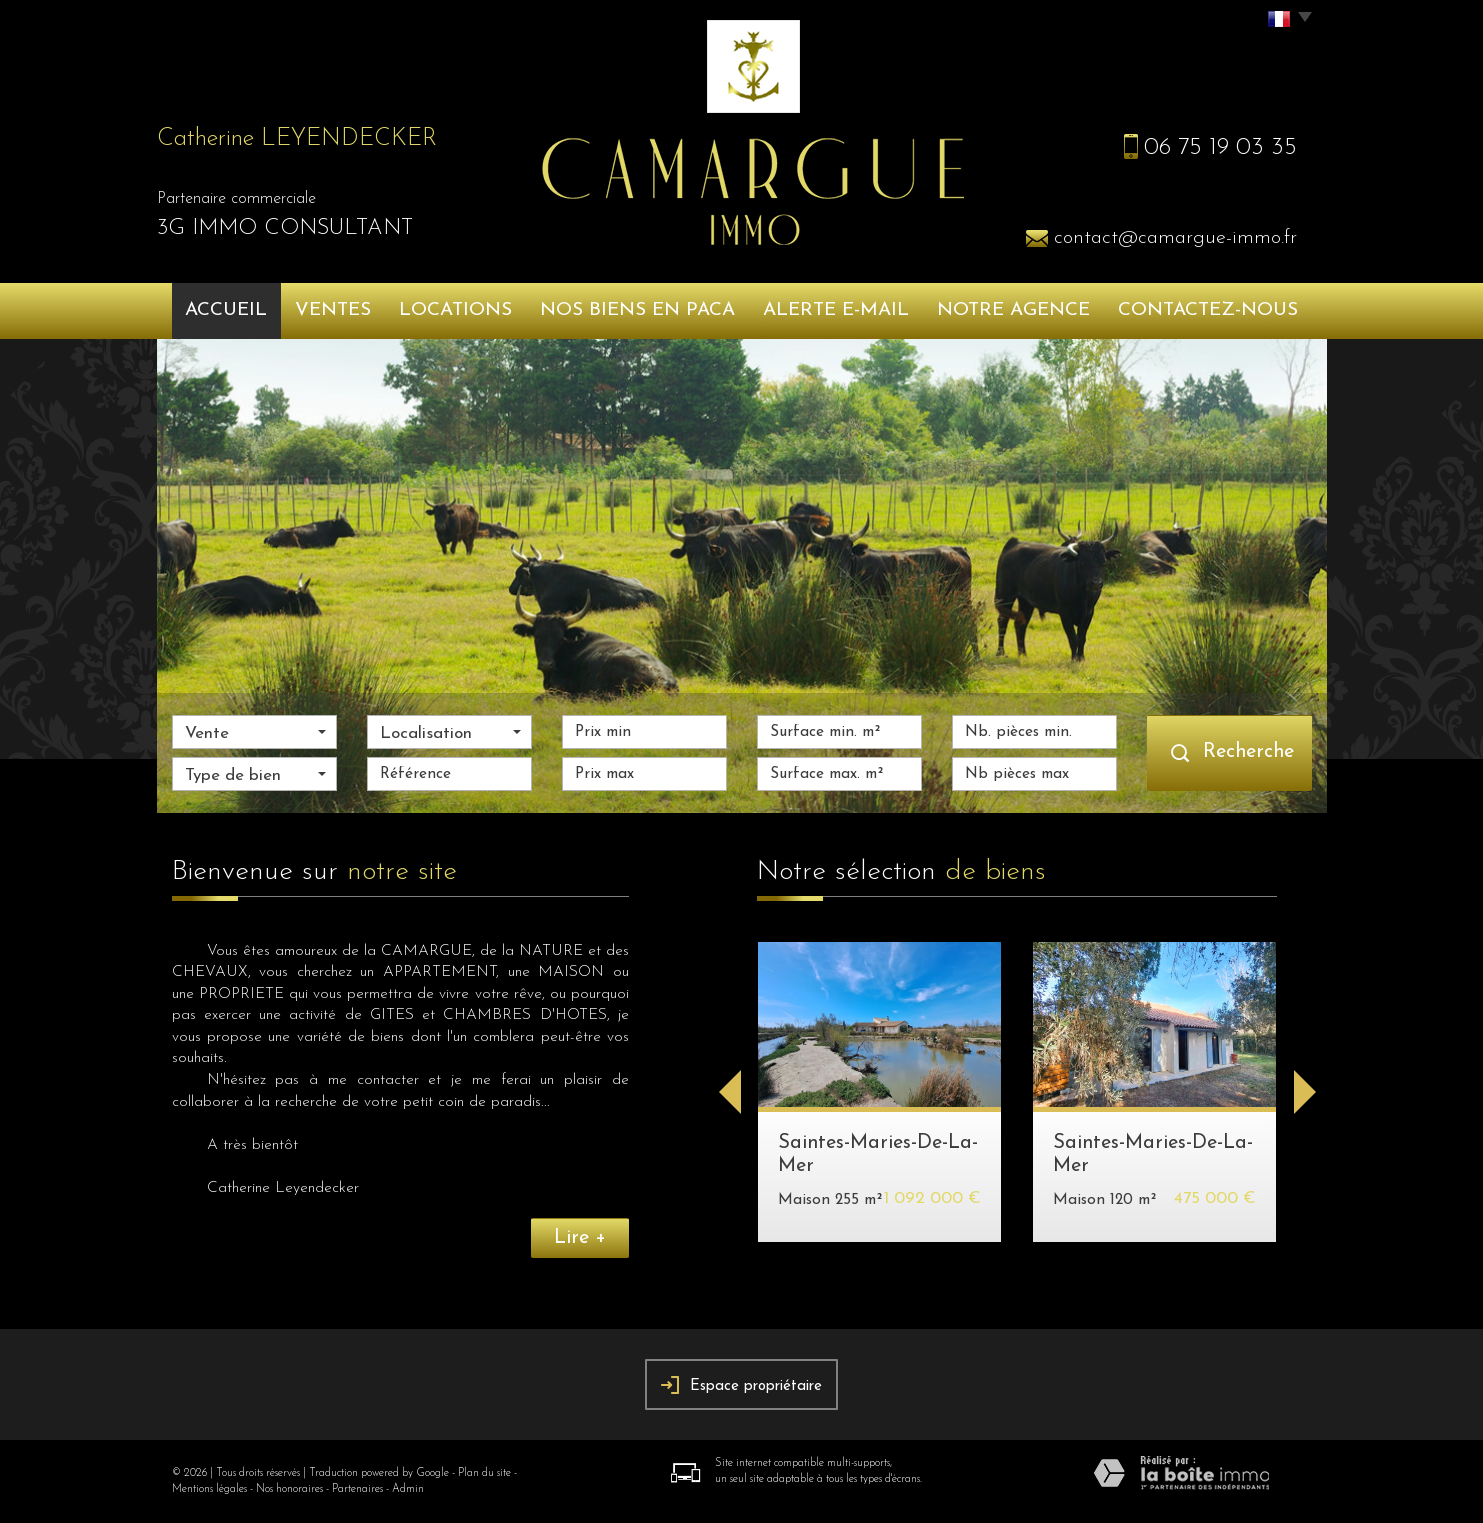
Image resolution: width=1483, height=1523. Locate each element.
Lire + (580, 1238)
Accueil (226, 310)
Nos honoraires (289, 1489)
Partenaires (357, 1489)
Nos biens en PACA (637, 310)
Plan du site (484, 1473)
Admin (408, 1489)
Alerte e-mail (836, 310)
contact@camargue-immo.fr (1175, 238)
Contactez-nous (1208, 310)
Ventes (333, 310)
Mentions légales (209, 1489)
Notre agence (1013, 310)
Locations (455, 310)
